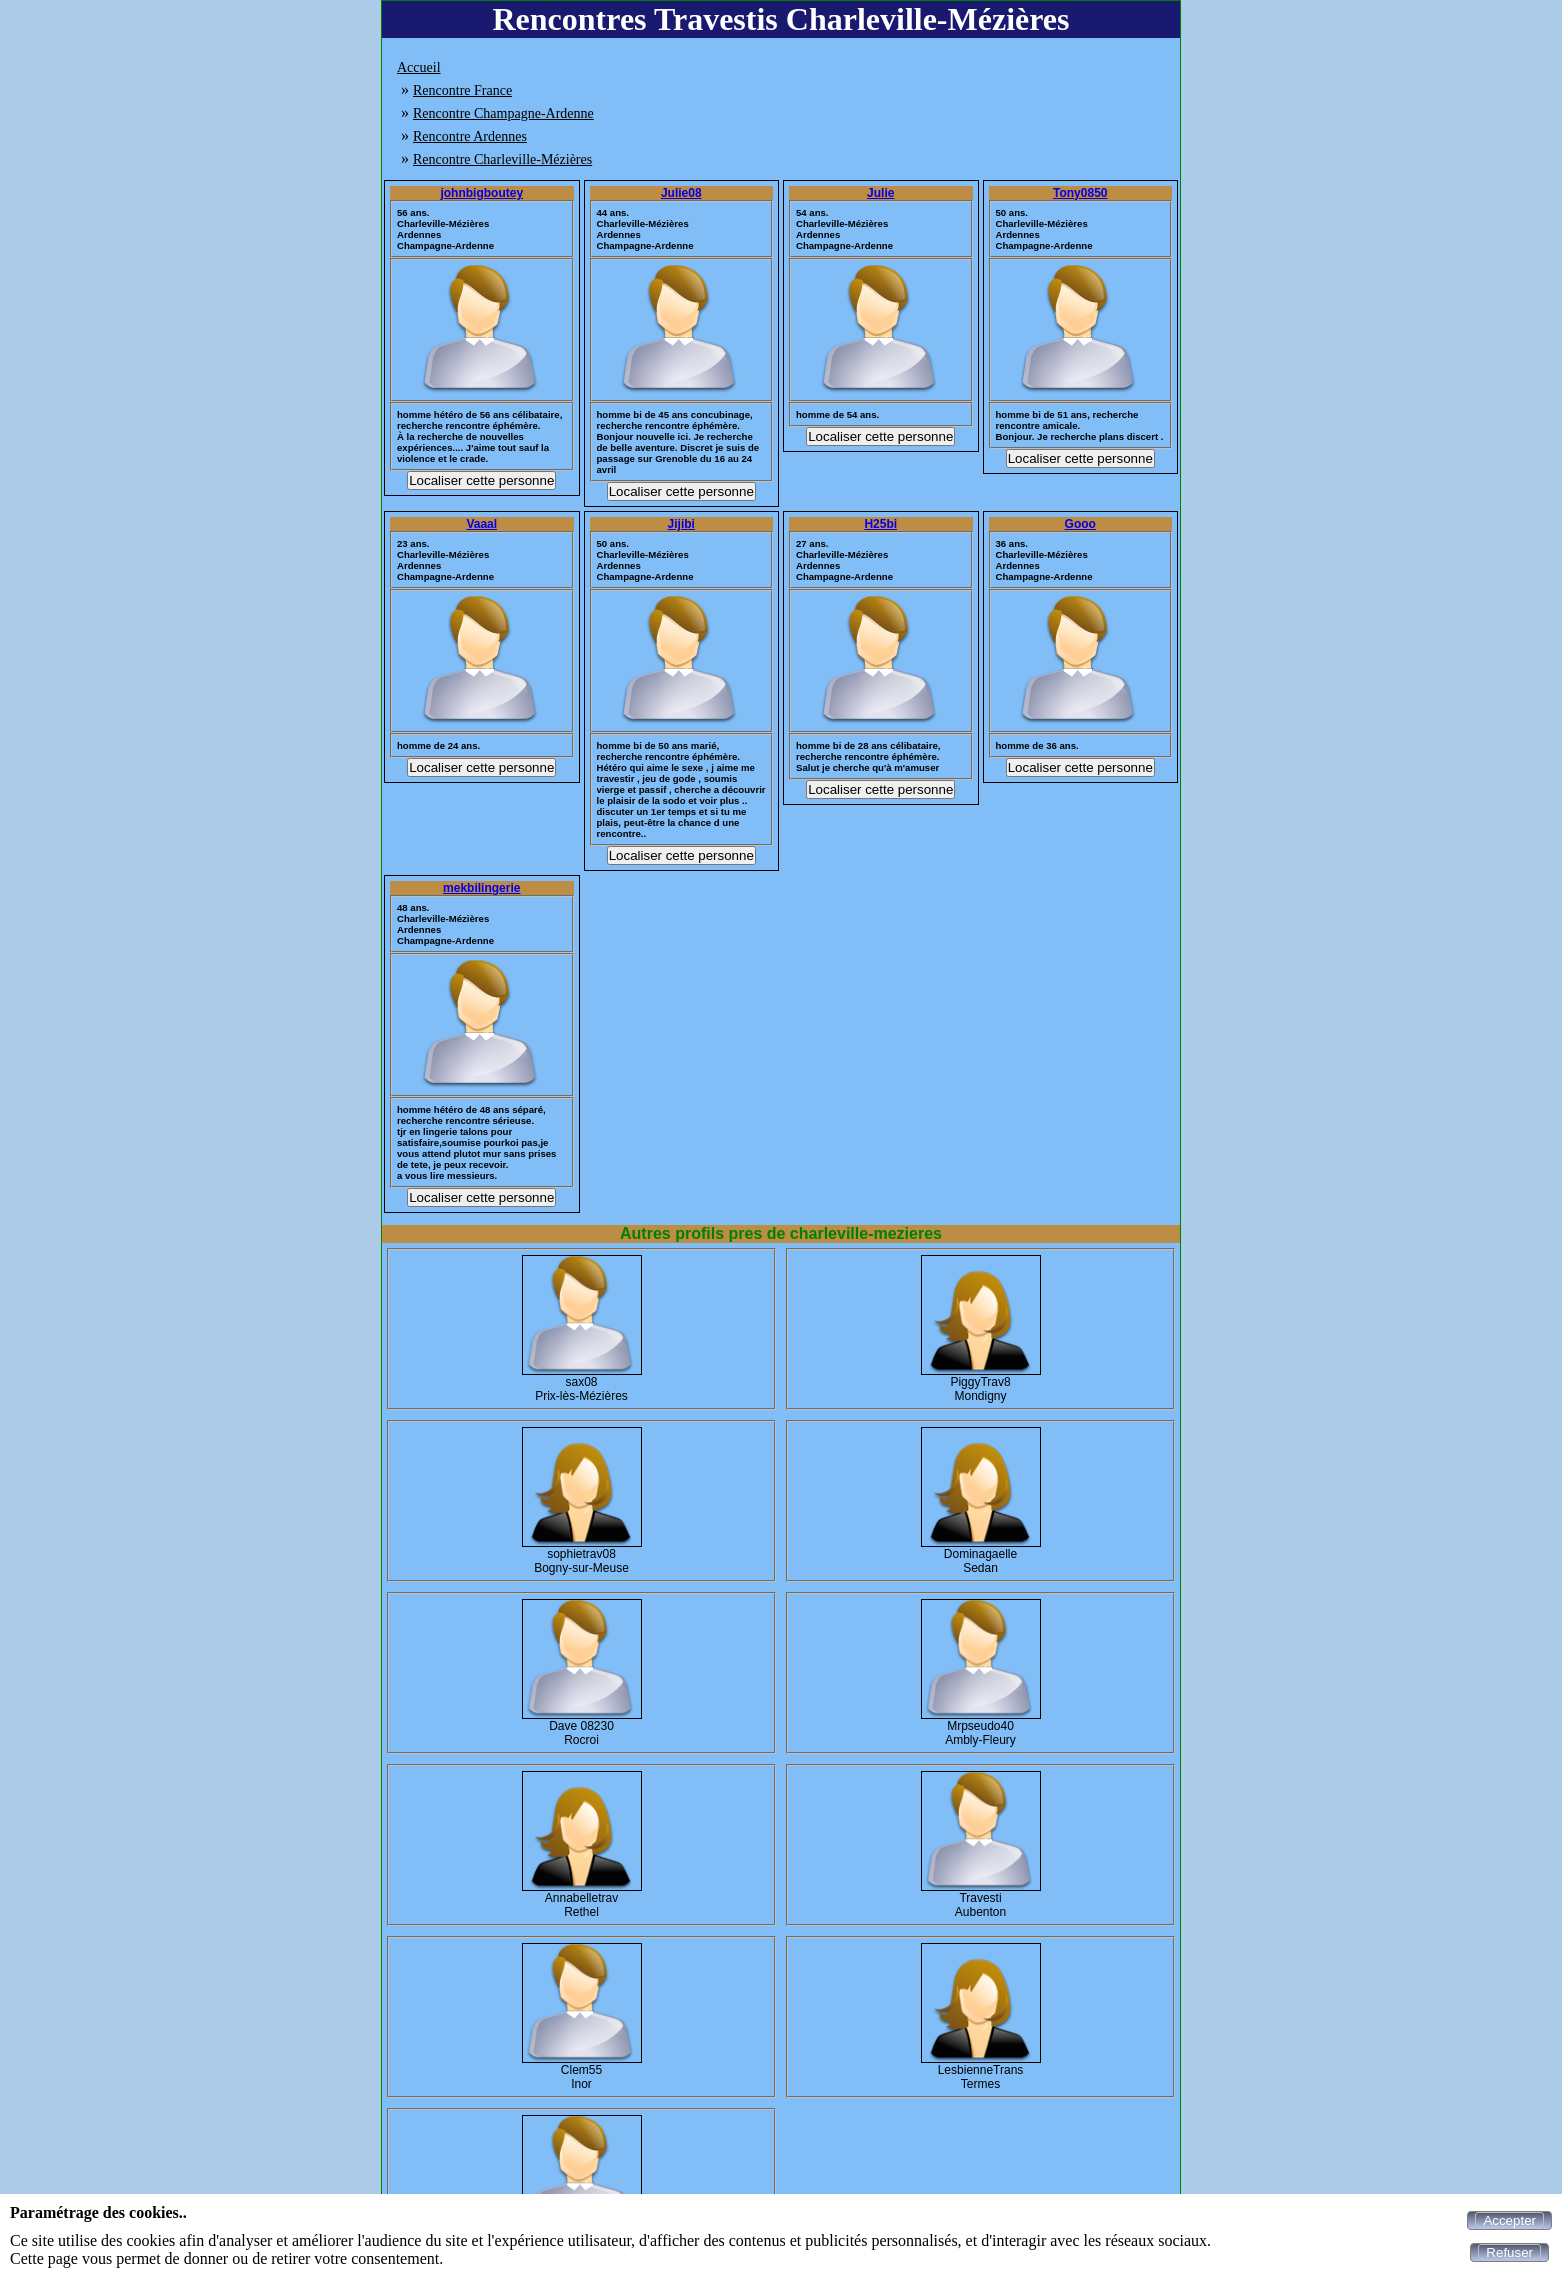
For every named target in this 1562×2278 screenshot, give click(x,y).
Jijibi (681, 524)
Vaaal (481, 524)
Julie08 (681, 193)
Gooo (1080, 524)
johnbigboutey (481, 193)
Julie (880, 193)
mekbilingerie (481, 888)
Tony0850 (1080, 193)
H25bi (880, 524)
